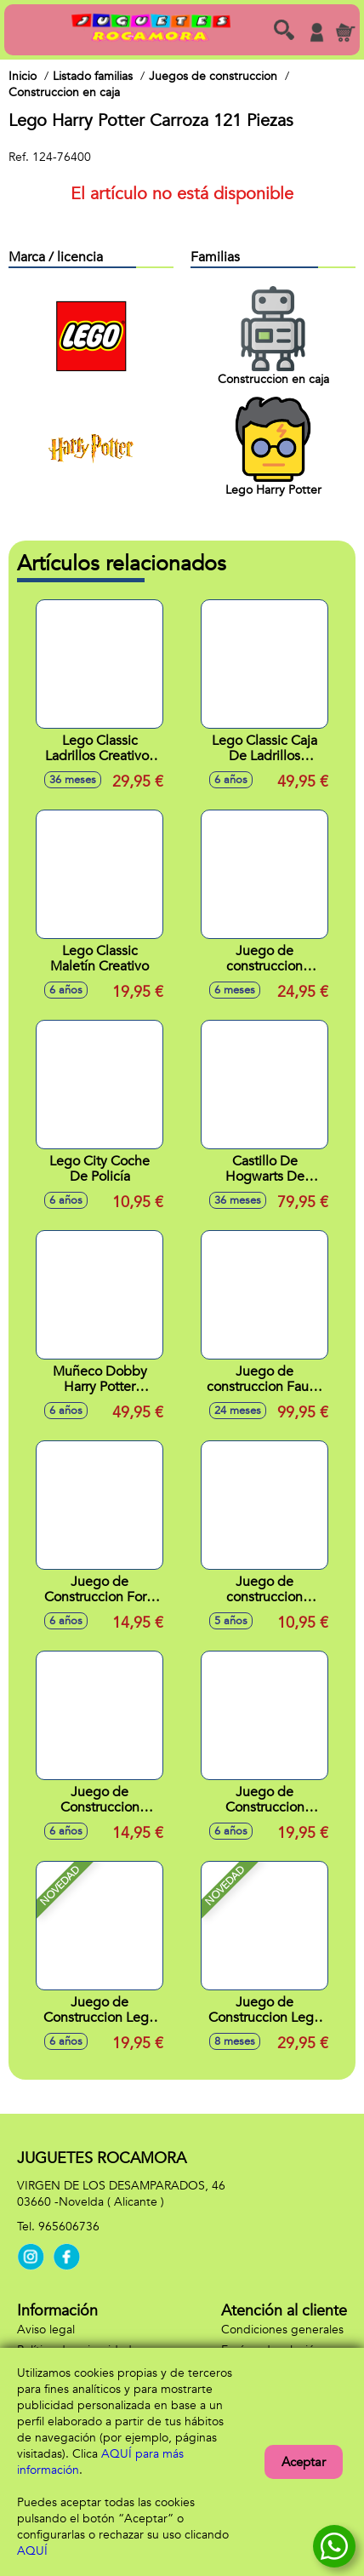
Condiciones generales (282, 2329)
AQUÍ (32, 2551)
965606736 (69, 2226)
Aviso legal (46, 2329)
